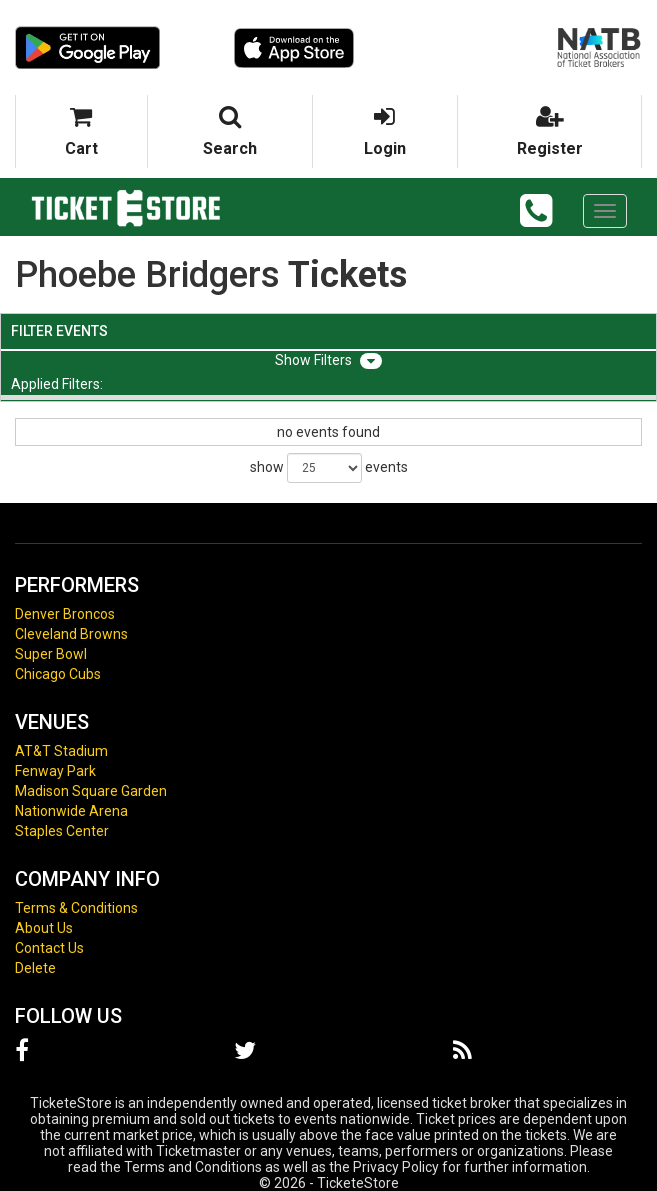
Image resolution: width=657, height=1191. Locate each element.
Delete (35, 968)
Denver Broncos (65, 614)
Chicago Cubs (58, 674)
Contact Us (49, 948)
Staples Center (62, 831)
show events (329, 468)
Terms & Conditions (76, 908)
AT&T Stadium (61, 751)
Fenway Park (55, 771)
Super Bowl (51, 654)
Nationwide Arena (71, 811)
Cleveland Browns (71, 634)
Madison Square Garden (91, 791)
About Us (44, 928)
